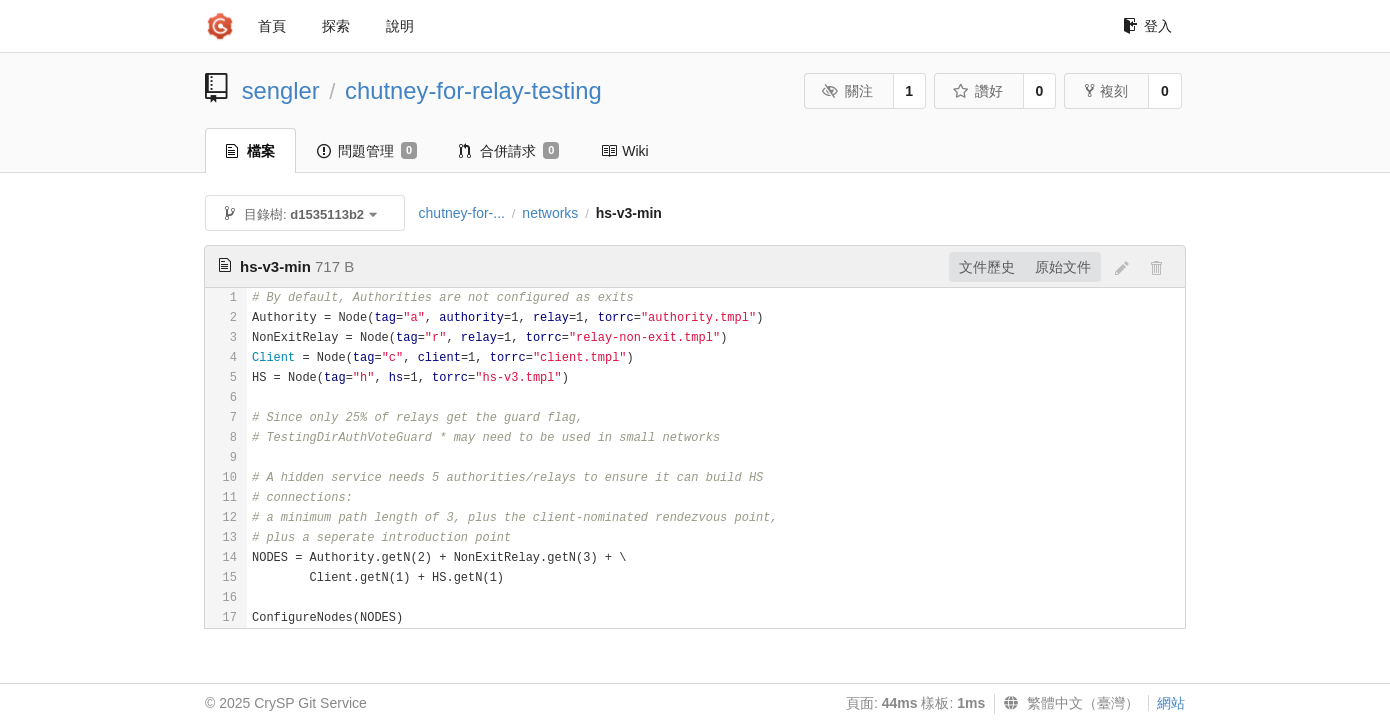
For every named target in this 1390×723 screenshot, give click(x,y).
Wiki (624, 151)
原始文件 (1063, 267)
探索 (336, 26)
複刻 (1106, 91)
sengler (281, 90)
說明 (400, 26)
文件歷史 (987, 267)
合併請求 (509, 151)
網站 (1171, 703)
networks (550, 213)
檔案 (250, 151)
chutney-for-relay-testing (473, 90)
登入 (1147, 26)
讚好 (977, 91)
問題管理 (367, 151)
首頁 (272, 26)
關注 (847, 91)
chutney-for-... (462, 213)
